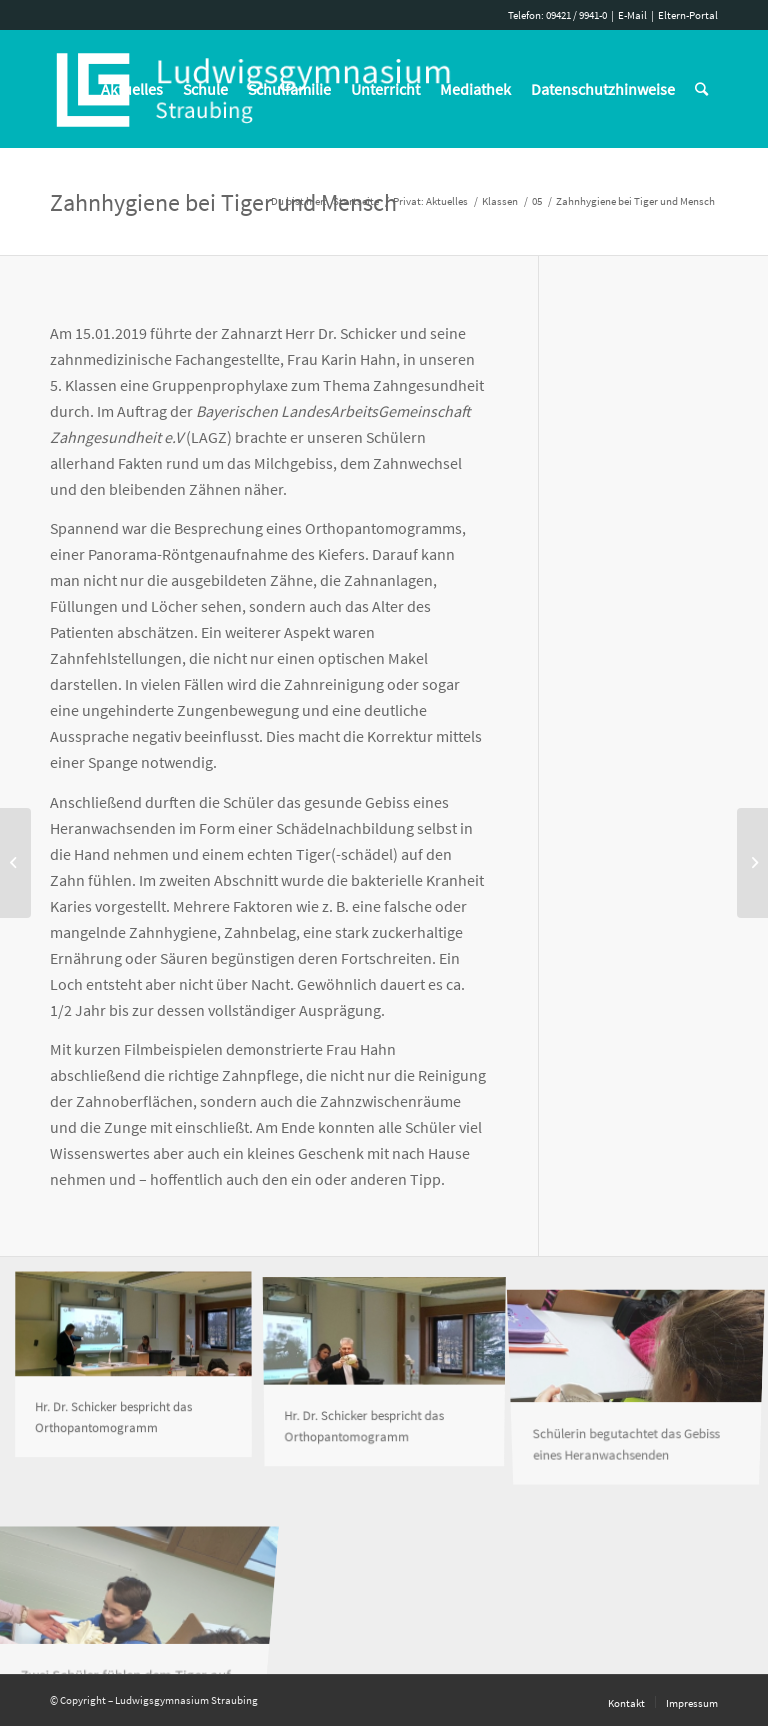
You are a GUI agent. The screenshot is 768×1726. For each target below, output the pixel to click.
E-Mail (632, 15)
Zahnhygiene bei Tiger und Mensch (223, 202)
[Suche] (701, 89)
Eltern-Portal (688, 15)
